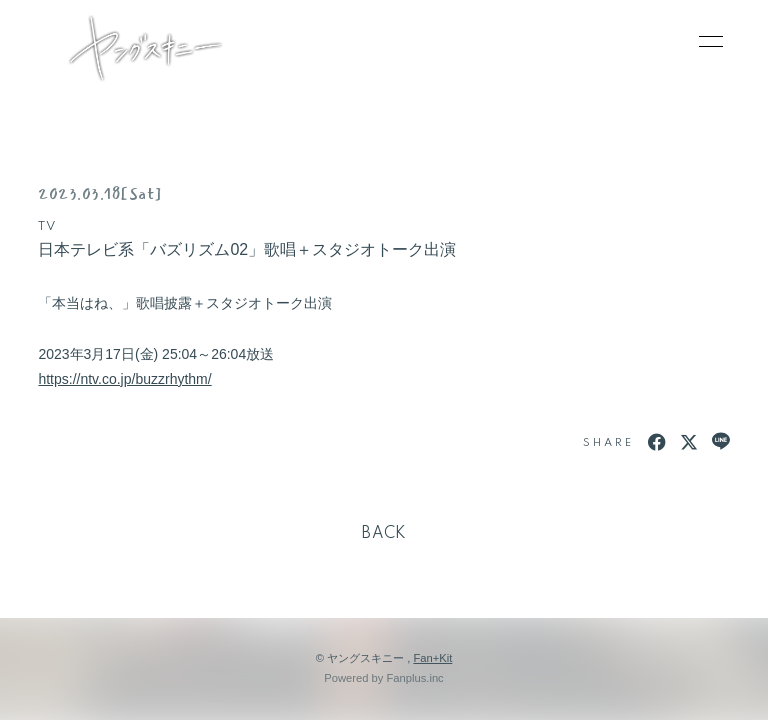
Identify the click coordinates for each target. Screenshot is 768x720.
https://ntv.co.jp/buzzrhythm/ (124, 379)
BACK (384, 534)
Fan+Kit (432, 658)
